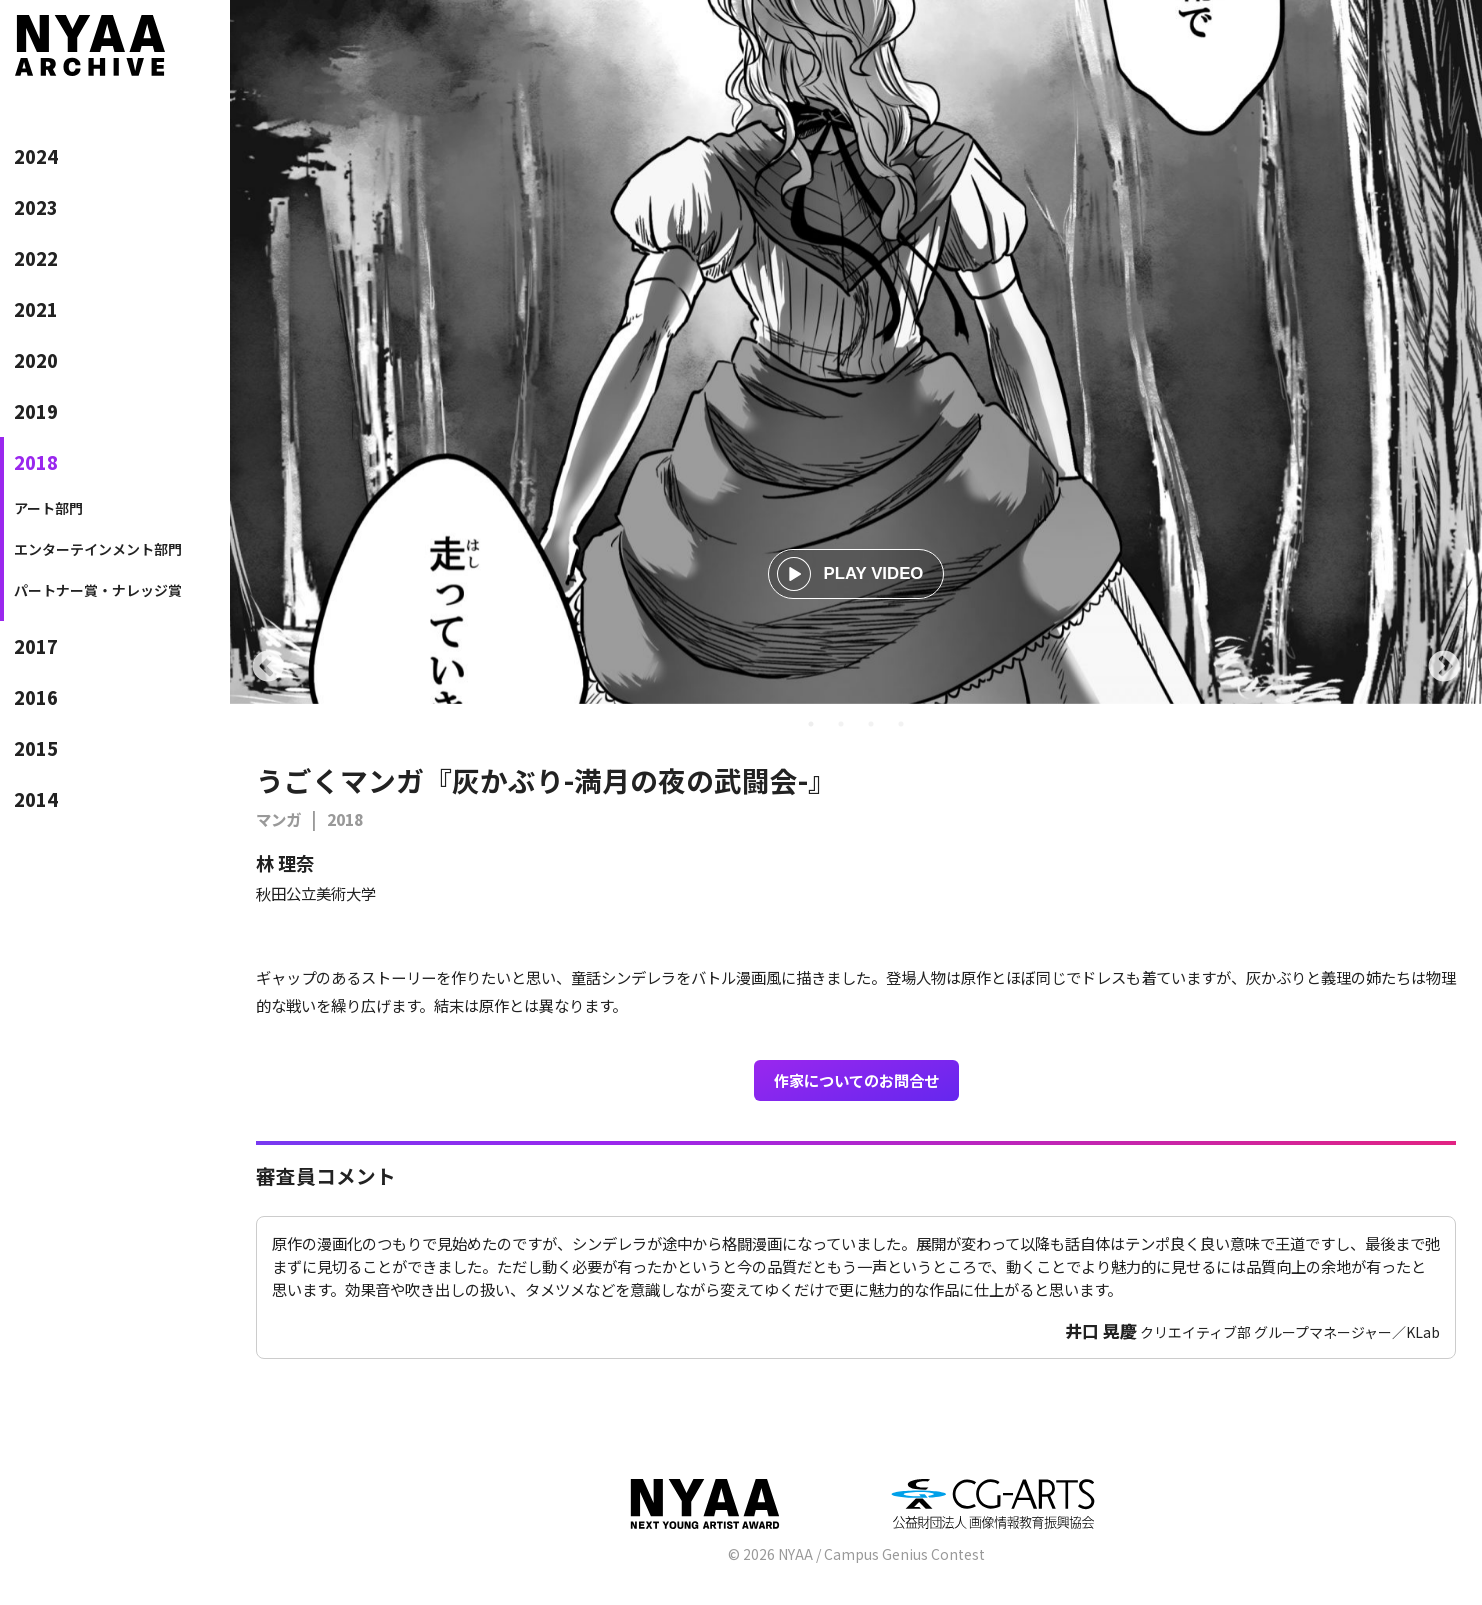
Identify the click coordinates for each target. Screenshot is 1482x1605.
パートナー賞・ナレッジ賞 (98, 590)
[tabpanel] (856, 352)
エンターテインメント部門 (98, 549)
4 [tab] (901, 724)
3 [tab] (871, 724)
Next (1444, 668)
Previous (268, 668)
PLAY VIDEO (850, 574)
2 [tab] (841, 724)
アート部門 (48, 508)
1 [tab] (811, 724)
